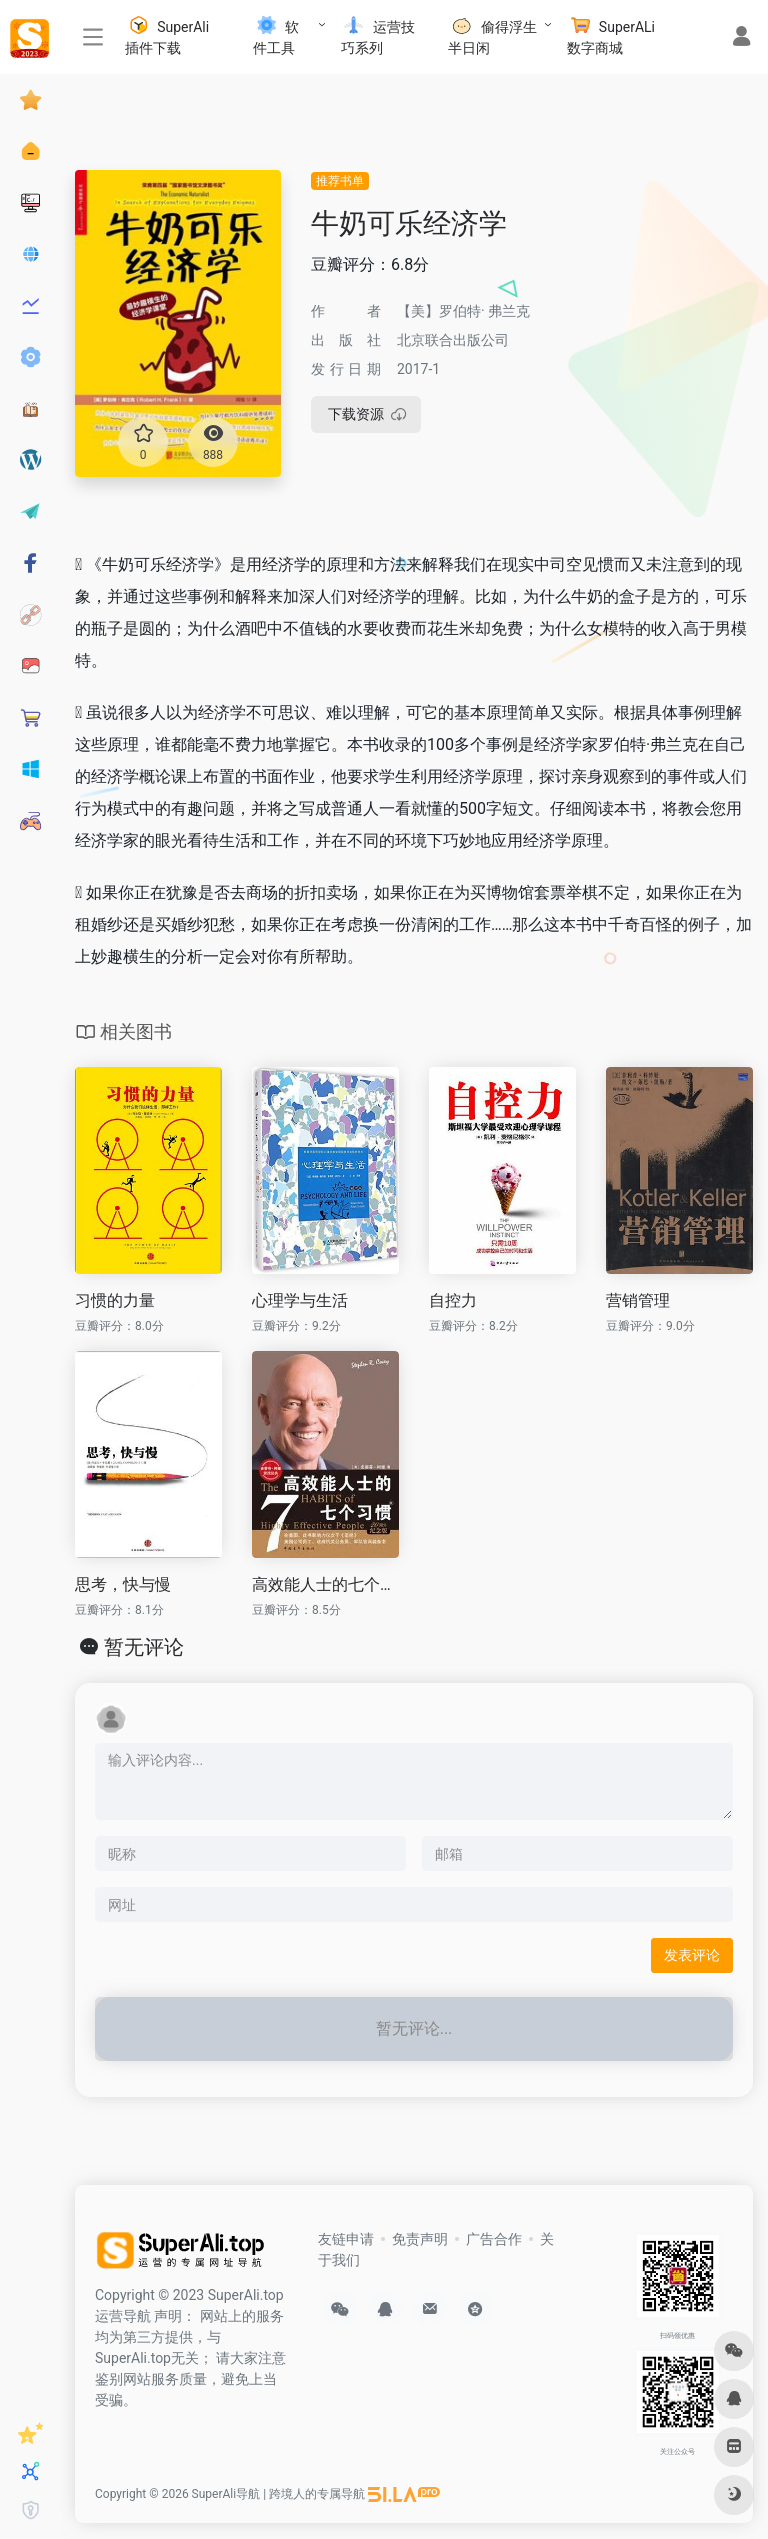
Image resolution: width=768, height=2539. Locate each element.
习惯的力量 (115, 1300)
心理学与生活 (300, 1300)
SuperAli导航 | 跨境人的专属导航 (278, 2494)
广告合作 (494, 2239)
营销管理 (638, 1300)
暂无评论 (144, 1647)
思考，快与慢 (123, 1584)
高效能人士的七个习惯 (325, 1584)
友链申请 (346, 2239)
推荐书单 (340, 181)
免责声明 (420, 2239)
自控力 (453, 1300)
